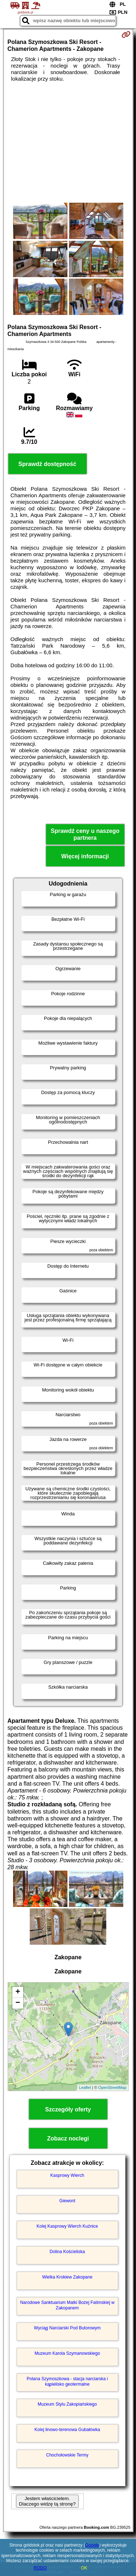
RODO (40, 2568)
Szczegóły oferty (68, 2109)
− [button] (17, 2003)
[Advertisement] (68, 142)
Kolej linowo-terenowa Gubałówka (67, 2429)
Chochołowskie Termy (67, 2455)
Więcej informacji (85, 856)
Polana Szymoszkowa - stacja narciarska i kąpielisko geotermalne (67, 2381)
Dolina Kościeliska (67, 2251)
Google (92, 2545)
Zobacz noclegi (68, 2138)
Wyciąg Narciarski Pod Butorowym (67, 2327)
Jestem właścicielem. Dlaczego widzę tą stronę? (47, 2501)
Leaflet (85, 2087)
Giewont (67, 2200)
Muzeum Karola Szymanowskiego (67, 2353)
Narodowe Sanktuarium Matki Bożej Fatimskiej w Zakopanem (67, 2305)
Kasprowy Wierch (67, 2175)
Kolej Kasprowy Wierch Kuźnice (67, 2226)
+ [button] (17, 1992)
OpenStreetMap (112, 2087)
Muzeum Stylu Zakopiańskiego (67, 2404)
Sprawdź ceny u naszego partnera (85, 834)
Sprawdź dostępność (47, 464)
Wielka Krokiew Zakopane (67, 2277)
